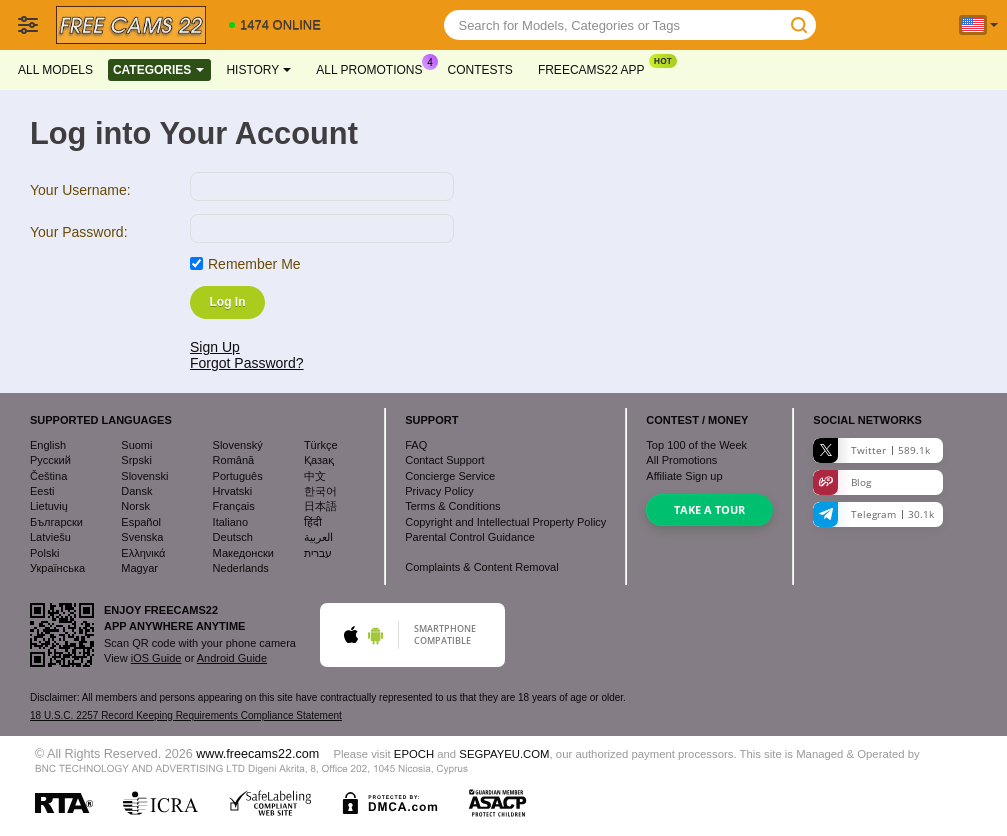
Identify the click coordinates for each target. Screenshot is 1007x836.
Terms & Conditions (452, 506)
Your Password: (79, 232)
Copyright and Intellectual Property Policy (505, 522)
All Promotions (374, 68)
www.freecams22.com (257, 754)
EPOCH (414, 754)
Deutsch (233, 537)
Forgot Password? (247, 363)
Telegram (873, 514)
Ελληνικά (143, 553)
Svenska (142, 537)
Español (141, 522)
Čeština (48, 476)
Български (56, 522)
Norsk (135, 506)
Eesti (42, 491)
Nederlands (241, 568)
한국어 (320, 491)
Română (234, 460)
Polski (44, 553)
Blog (842, 482)
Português (238, 476)
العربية (318, 537)
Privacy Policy (439, 491)
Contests (480, 70)
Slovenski (144, 476)
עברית (318, 553)
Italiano (230, 522)
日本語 (320, 506)
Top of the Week (696, 445)
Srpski (136, 460)
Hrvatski (233, 491)
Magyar (139, 568)
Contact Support (445, 460)
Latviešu (50, 537)
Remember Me (254, 264)
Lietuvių (49, 506)
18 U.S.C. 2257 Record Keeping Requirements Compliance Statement (186, 715)
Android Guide (232, 658)
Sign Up (215, 347)
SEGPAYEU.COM (504, 754)
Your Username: (80, 190)
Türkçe (321, 445)
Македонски (243, 553)
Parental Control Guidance (470, 537)
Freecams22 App (596, 68)
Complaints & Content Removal (481, 567)
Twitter (871, 450)
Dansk (136, 491)
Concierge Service (450, 476)
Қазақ (319, 460)
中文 (315, 476)
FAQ (416, 445)
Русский (50, 460)
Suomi (136, 445)
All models (55, 70)
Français (234, 506)
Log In (228, 302)
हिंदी (313, 522)
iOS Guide (156, 658)
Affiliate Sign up (684, 476)
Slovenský (238, 445)
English (48, 445)
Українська (57, 568)
